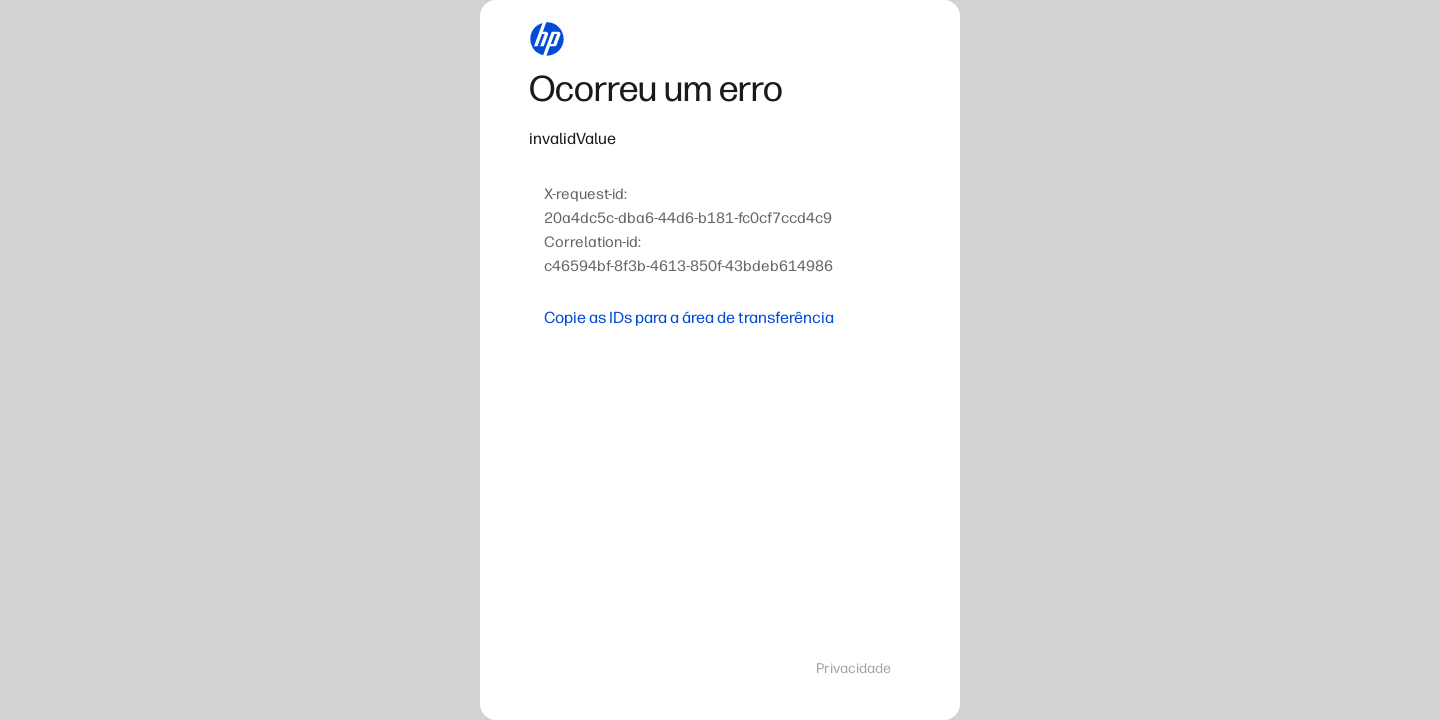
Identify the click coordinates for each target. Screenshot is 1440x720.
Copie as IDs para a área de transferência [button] (689, 317)
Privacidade (853, 668)
